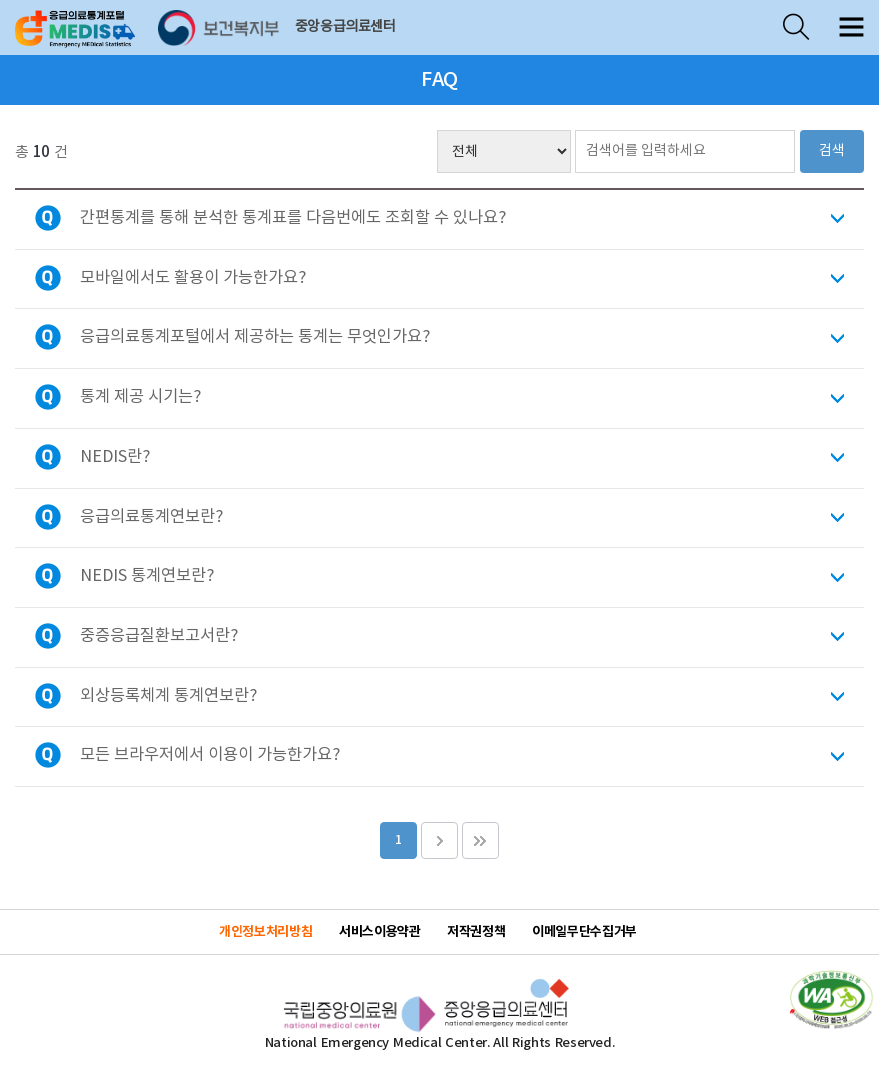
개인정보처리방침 (265, 932)
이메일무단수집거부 (584, 932)
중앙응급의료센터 (345, 27)
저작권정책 (476, 932)
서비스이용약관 (379, 932)
